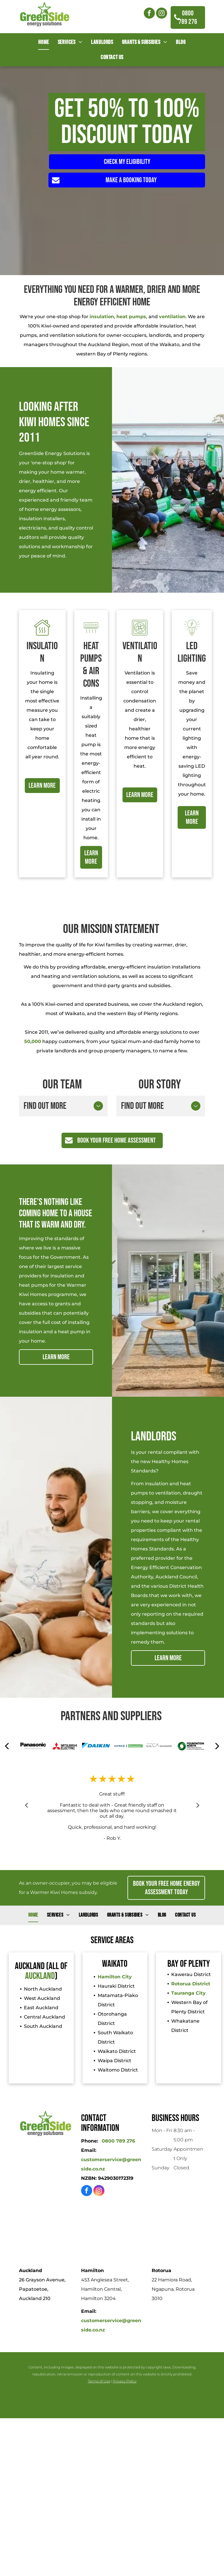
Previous (26, 1804)
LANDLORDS (153, 1436)
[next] (217, 1745)
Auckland (40, 1976)
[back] (6, 1745)
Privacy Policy (124, 2381)
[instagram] (161, 14)
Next (197, 1804)
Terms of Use (99, 2381)
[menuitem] (43, 42)
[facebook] (149, 14)
